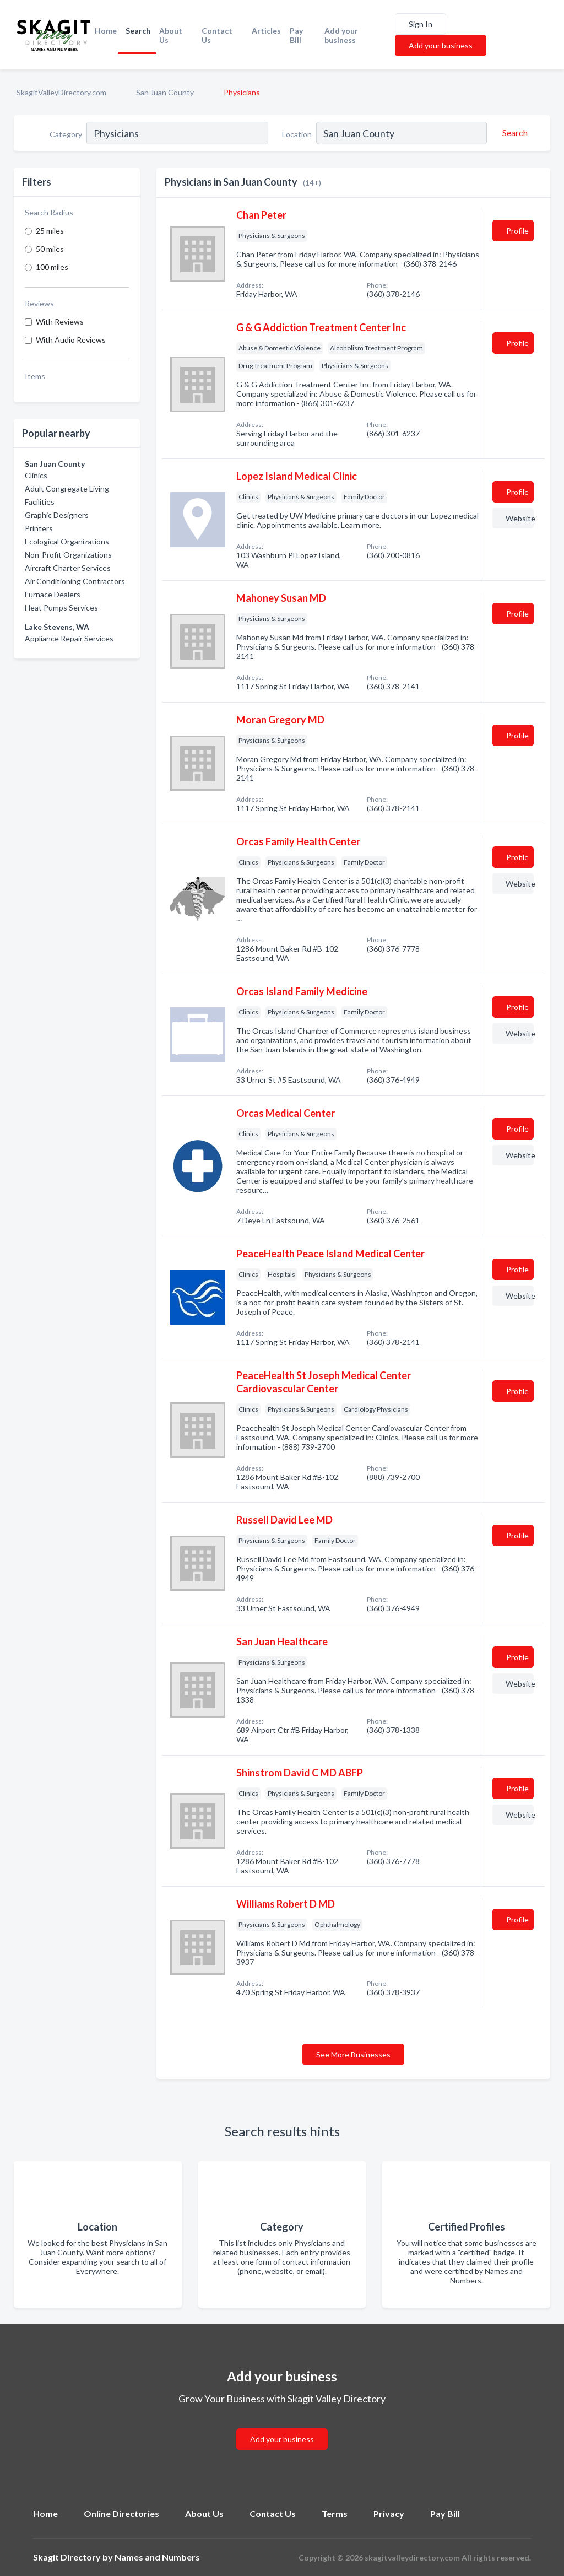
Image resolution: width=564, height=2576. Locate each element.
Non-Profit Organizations (68, 554)
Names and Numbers (157, 2557)
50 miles (50, 248)
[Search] (513, 133)
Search (138, 30)
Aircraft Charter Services (68, 568)
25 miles (50, 230)
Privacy (388, 2513)
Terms (335, 2513)
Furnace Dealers (52, 594)
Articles (266, 30)
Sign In (420, 24)
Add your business (341, 35)
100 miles (52, 267)
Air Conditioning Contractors (75, 581)
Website (520, 518)
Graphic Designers (57, 515)
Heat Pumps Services (61, 607)
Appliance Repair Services (69, 638)
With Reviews (60, 321)
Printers (39, 528)
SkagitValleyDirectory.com (61, 92)
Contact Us (217, 35)
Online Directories (121, 2513)
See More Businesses (353, 2054)
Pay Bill (296, 35)
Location (297, 134)
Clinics (36, 475)
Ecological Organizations (67, 541)
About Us (170, 35)
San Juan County (165, 92)
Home (106, 30)
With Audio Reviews (71, 339)
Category (66, 134)
